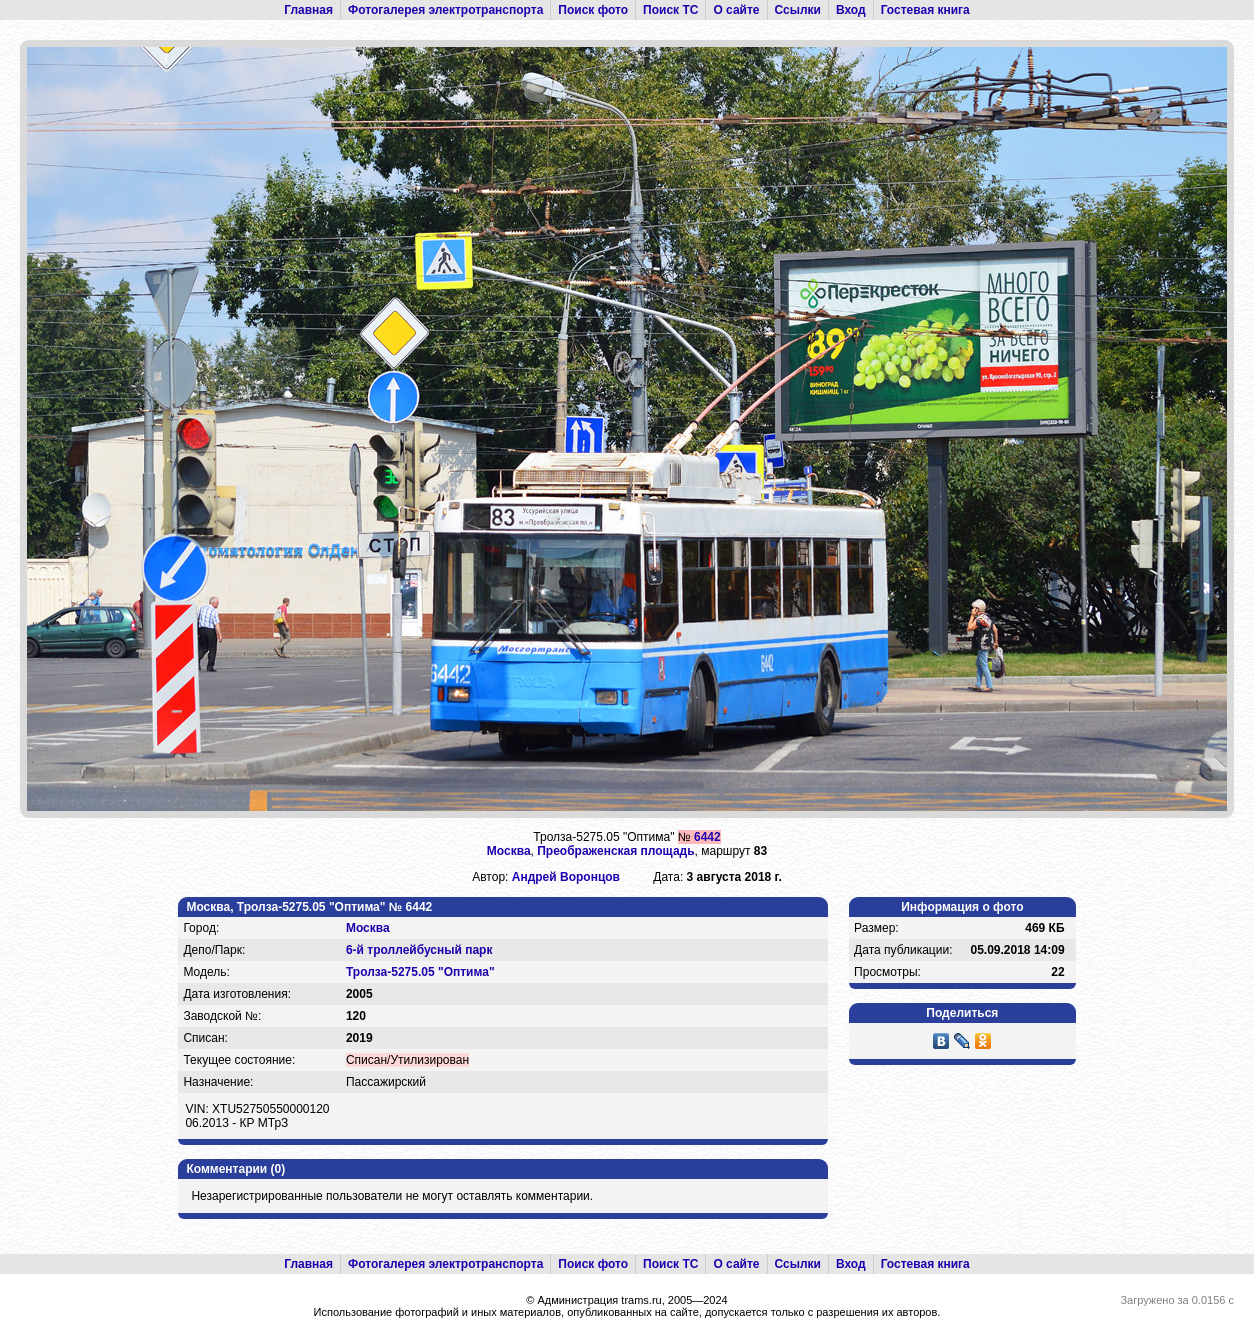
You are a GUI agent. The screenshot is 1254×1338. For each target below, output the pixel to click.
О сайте (736, 10)
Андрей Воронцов (566, 877)
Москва (509, 851)
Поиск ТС (670, 10)
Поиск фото (593, 10)
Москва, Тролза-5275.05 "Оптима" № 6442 (309, 907)
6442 (707, 837)
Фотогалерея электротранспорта (445, 10)
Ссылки (798, 10)
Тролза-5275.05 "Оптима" (420, 972)
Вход (851, 10)
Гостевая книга (925, 10)
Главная (308, 10)
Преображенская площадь (615, 851)
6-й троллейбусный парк (419, 950)
